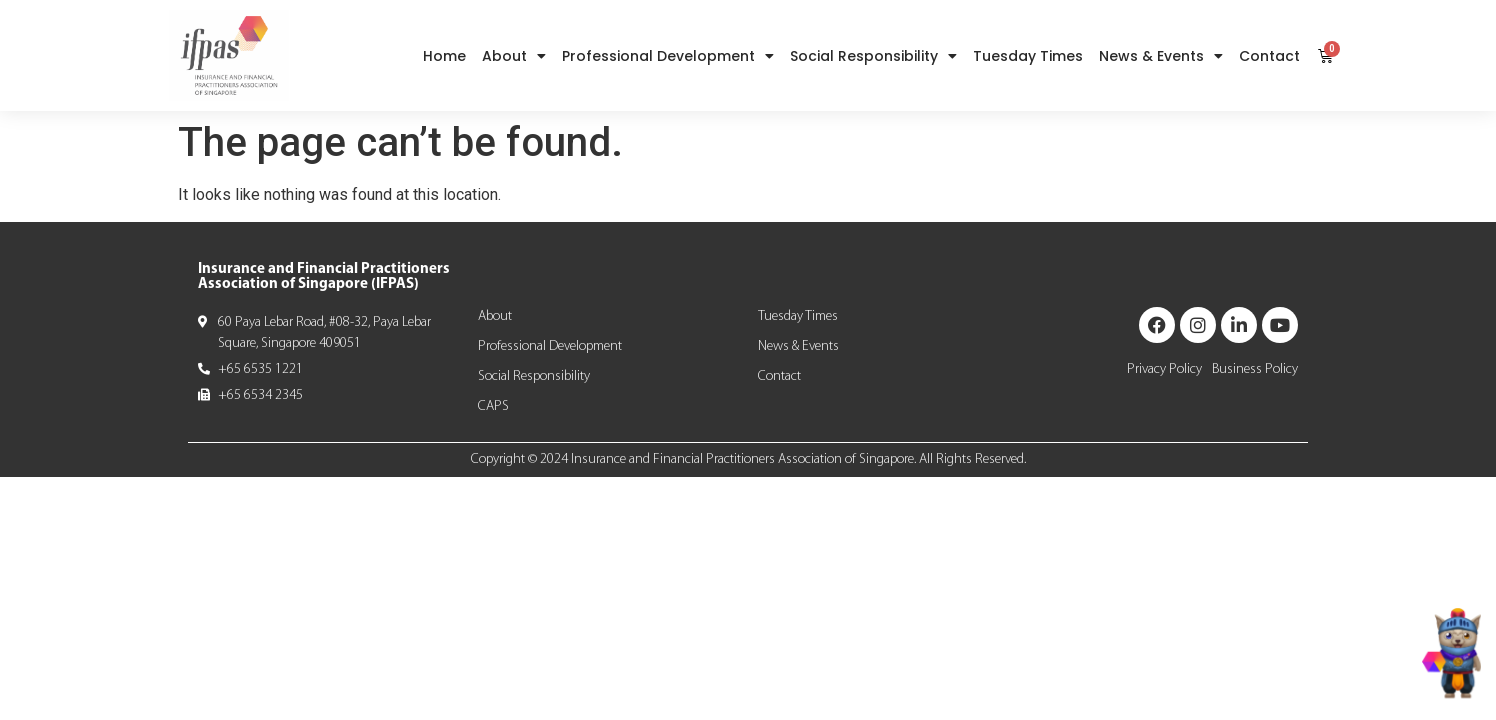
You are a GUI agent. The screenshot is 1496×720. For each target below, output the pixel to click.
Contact (1269, 56)
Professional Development (668, 56)
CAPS (493, 406)
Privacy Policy (1164, 369)
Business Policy (1255, 369)
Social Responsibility (873, 56)
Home (444, 56)
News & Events (1161, 56)
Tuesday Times (1028, 56)
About (514, 56)
